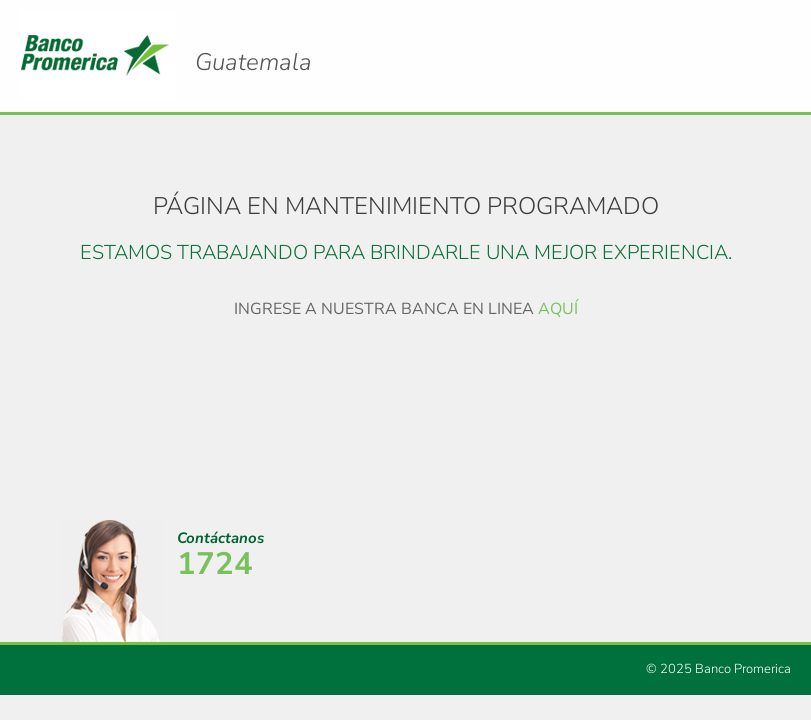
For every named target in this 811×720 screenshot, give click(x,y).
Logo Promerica (253, 45)
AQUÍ (558, 309)
